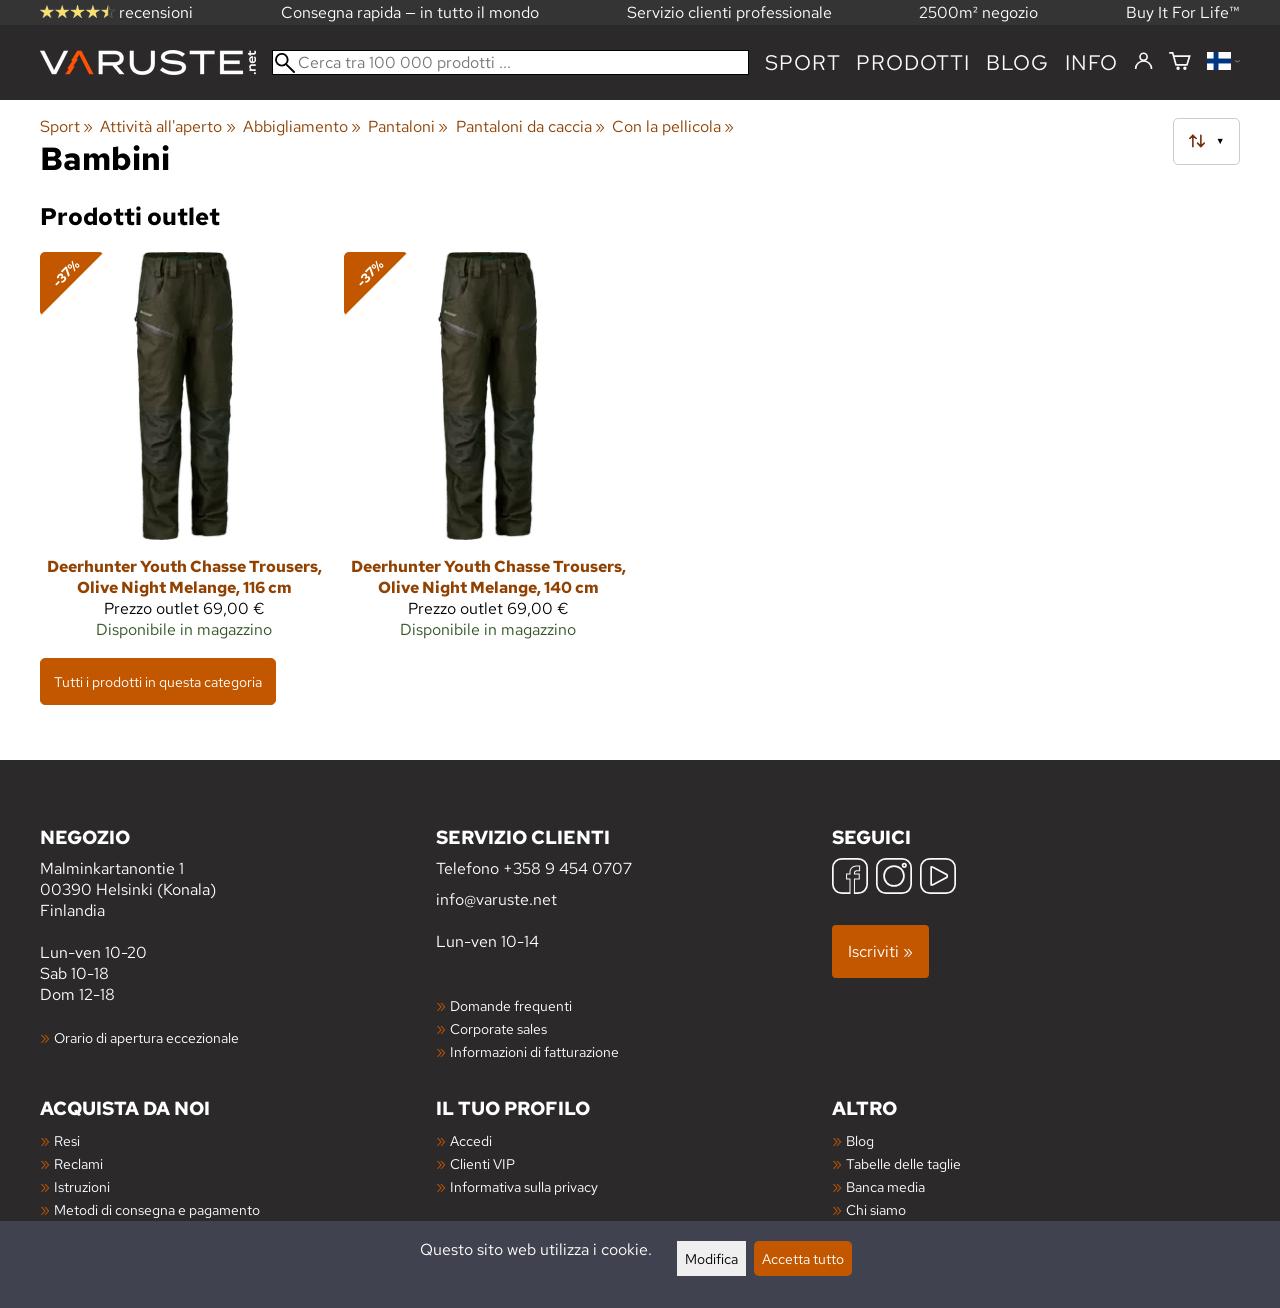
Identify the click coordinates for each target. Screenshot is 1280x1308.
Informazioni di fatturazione (534, 1051)
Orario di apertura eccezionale (146, 1037)
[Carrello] (1180, 62)
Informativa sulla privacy (524, 1186)
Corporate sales (498, 1028)
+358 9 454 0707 (567, 868)
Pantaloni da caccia (530, 126)
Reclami (78, 1163)
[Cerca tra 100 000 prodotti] (510, 62)
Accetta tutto (803, 1258)
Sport (802, 62)
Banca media (885, 1186)
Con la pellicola (673, 126)
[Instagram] (894, 878)
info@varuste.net (496, 899)
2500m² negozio (978, 12)
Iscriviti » (880, 951)
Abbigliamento (302, 126)
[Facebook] (850, 878)
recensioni (116, 12)
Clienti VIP (482, 1163)
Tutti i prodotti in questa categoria (158, 681)
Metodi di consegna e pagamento (157, 1209)
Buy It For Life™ (1183, 12)
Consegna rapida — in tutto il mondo (410, 12)
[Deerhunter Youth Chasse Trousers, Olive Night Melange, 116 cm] (184, 454)
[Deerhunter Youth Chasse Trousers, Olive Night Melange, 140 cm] (488, 454)
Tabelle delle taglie (903, 1163)
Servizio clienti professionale (729, 12)
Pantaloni (408, 126)
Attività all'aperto (167, 126)
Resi (67, 1140)
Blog (860, 1140)
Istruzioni (82, 1186)
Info (1091, 62)
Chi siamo (876, 1209)
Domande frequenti (511, 1005)
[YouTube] (938, 878)
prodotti (912, 62)
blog (1017, 62)
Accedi (471, 1140)
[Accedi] (1143, 62)
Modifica (711, 1258)
